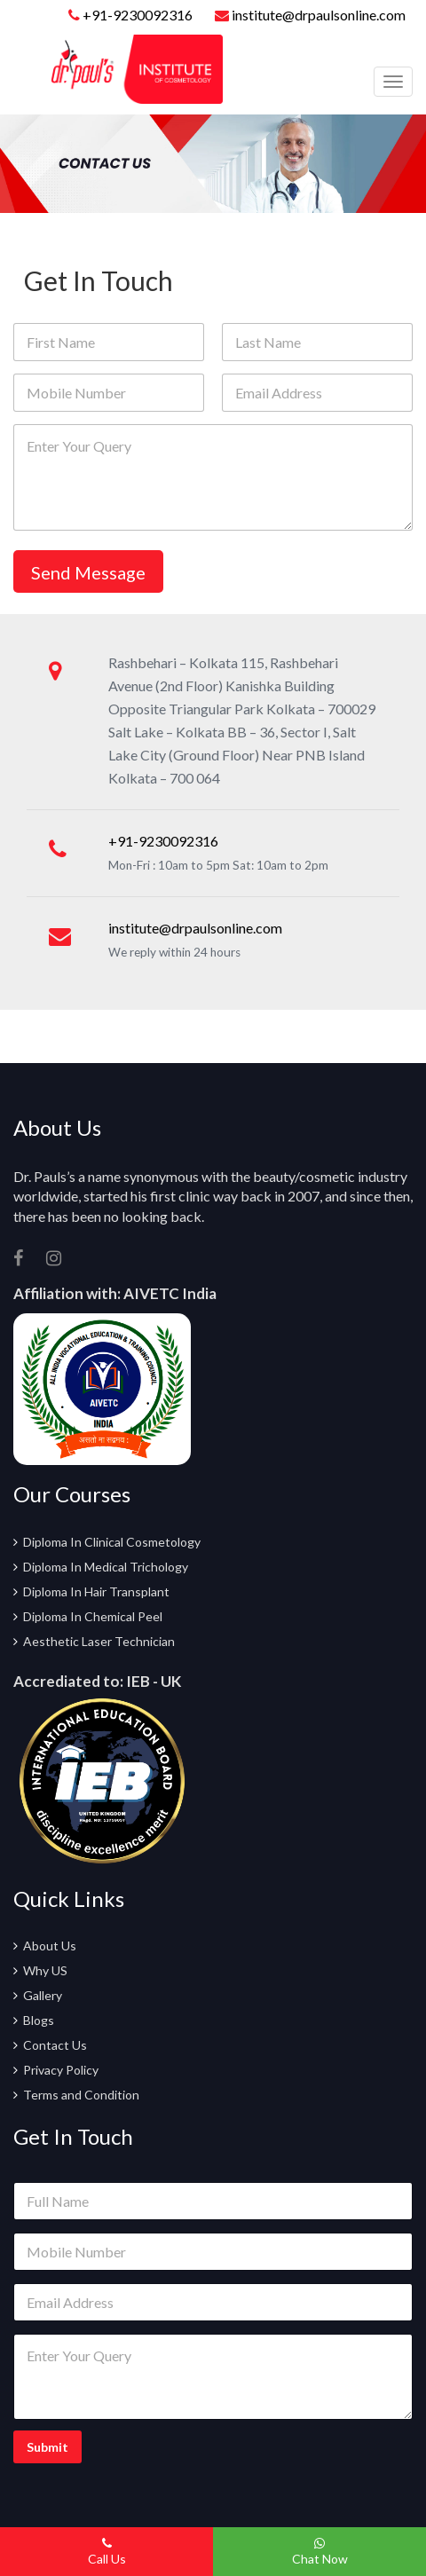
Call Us (107, 2551)
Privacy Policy (61, 2069)
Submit (47, 2446)
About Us (49, 1945)
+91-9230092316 (138, 14)
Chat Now (320, 2551)
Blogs (38, 2020)
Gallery (42, 1995)
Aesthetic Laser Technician (99, 1641)
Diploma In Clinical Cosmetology (112, 1541)
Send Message (88, 572)
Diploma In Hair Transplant (96, 1591)
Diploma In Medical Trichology (105, 1566)
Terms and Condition (81, 2094)
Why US (45, 1970)
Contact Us (55, 2044)
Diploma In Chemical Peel (92, 1616)
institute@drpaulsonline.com (310, 14)
